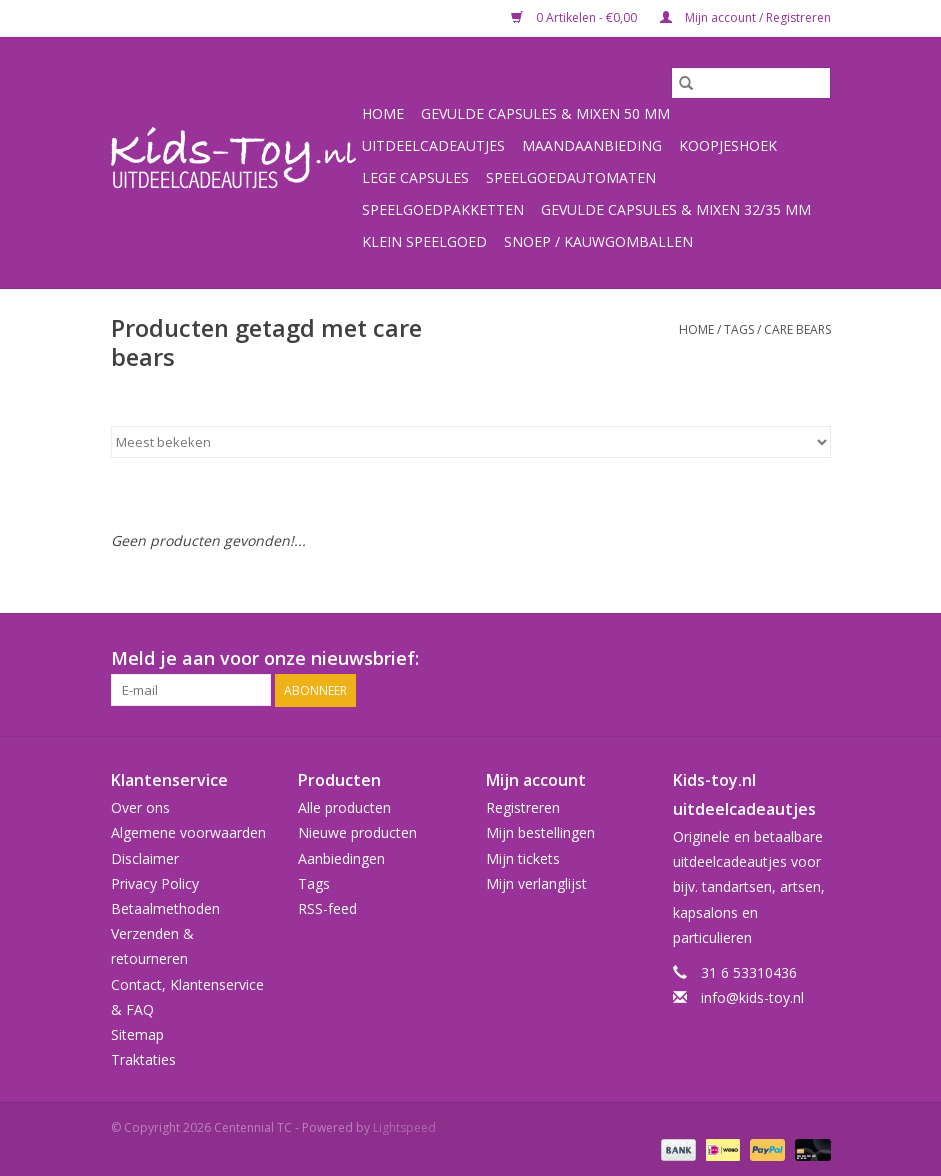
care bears (797, 329)
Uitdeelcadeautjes (433, 145)
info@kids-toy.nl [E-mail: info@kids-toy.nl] (752, 997)
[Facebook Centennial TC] (779, 659)
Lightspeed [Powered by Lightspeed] (404, 1127)
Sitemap (137, 1034)
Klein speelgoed (424, 241)
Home (383, 113)
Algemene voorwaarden (188, 832)
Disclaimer (145, 858)
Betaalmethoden (165, 908)
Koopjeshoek (728, 145)
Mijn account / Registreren (745, 17)
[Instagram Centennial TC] (815, 659)
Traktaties (143, 1059)
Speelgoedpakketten (443, 209)
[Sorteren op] (471, 442)
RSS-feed (327, 908)
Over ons (140, 807)
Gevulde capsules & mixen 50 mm (545, 113)
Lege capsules (415, 177)
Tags (739, 329)
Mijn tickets (523, 858)
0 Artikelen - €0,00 (575, 17)
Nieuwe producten (357, 832)
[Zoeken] (751, 83)
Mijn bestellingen (540, 832)
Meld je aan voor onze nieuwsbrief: (265, 658)
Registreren (523, 807)
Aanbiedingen (341, 858)
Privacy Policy (155, 883)
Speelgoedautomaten (571, 177)
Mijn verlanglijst (536, 883)
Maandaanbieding (592, 145)
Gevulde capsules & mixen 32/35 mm (676, 209)
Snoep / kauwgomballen (598, 241)
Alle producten (344, 807)
